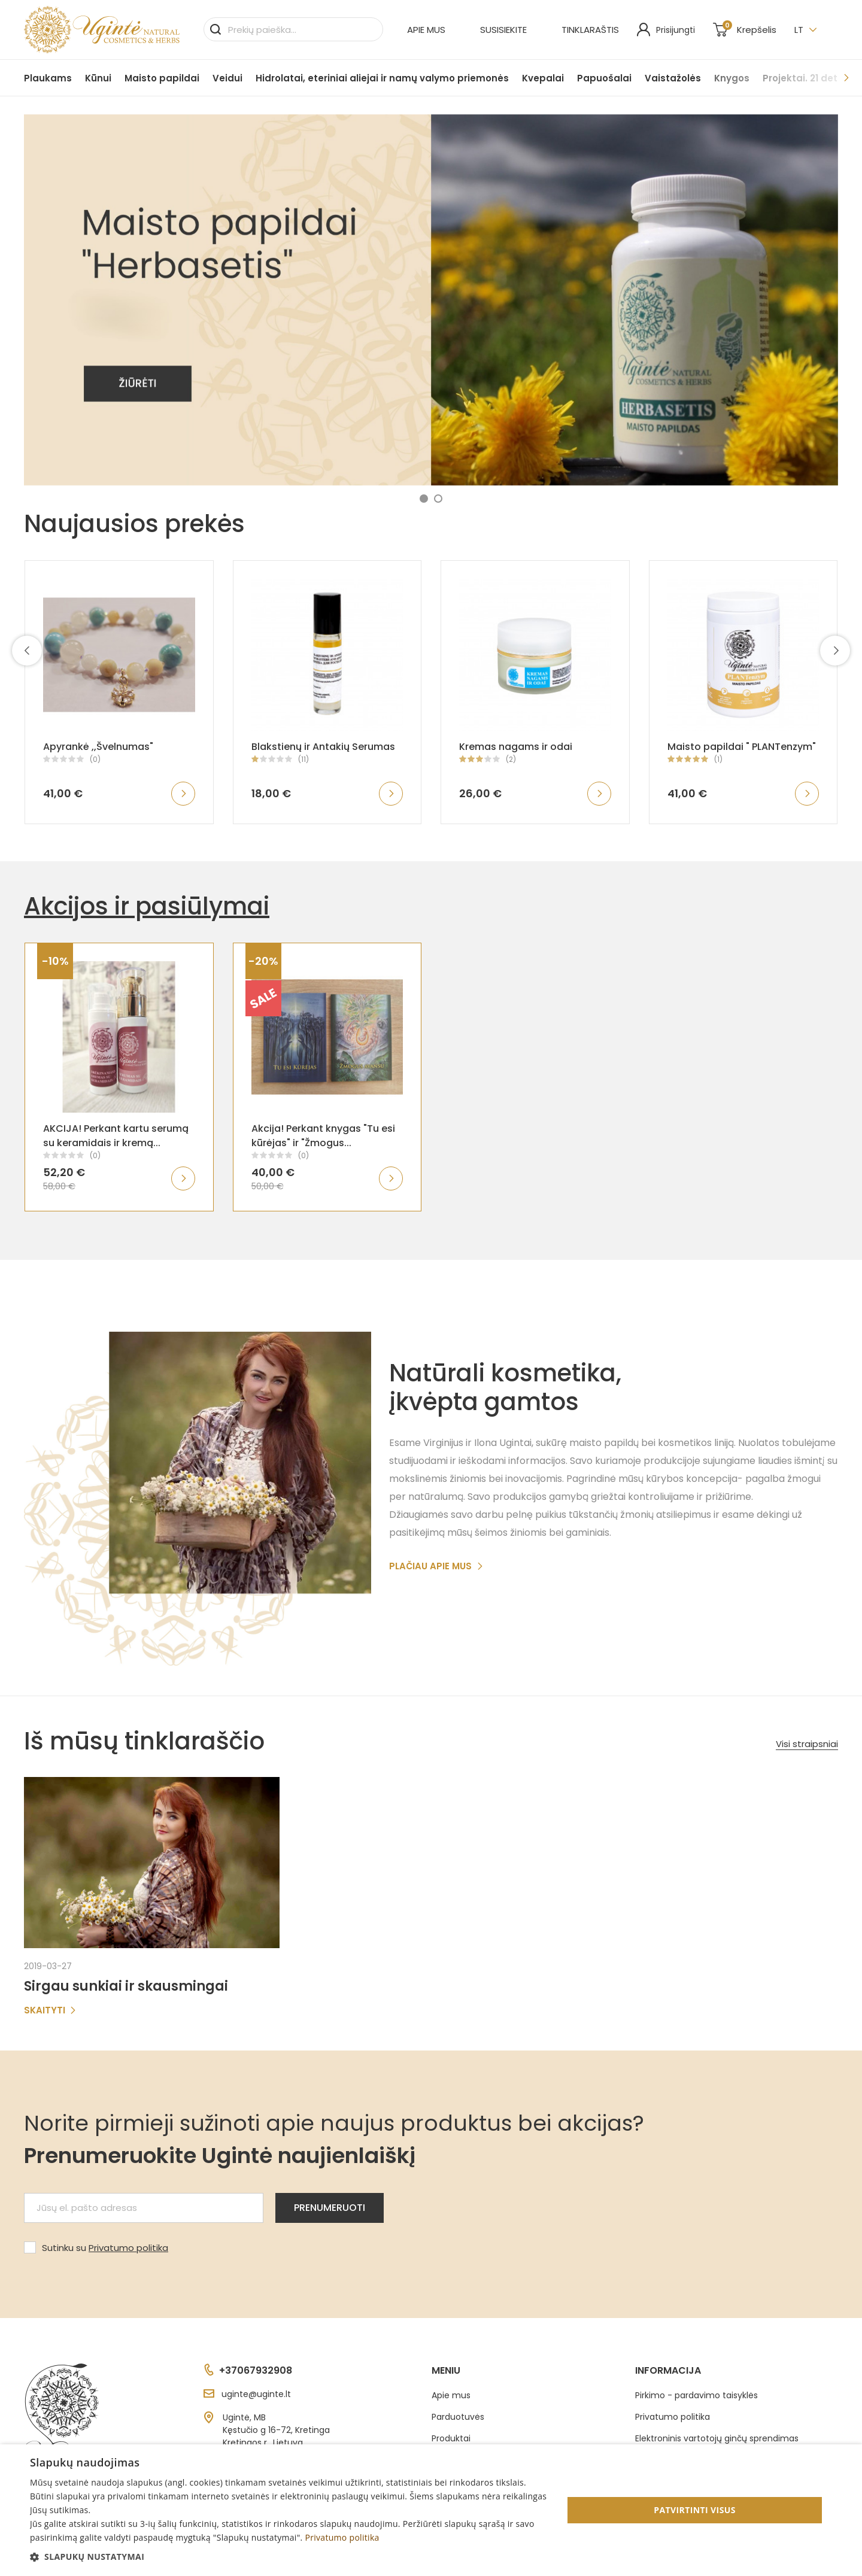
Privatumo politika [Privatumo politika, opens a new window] (342, 2537)
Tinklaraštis (590, 29)
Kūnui (98, 78)
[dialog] (431, 2510)
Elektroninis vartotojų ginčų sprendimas (717, 2438)
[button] (424, 498)
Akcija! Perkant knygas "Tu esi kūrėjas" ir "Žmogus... (323, 1136)
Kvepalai (543, 78)
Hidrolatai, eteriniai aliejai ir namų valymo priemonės (382, 78)
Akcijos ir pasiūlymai (146, 906)
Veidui (227, 78)
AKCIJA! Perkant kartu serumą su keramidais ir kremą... (116, 1136)
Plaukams (48, 78)
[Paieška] (293, 29)
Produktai (451, 2438)
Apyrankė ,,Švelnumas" (98, 747)
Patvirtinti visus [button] (695, 2510)
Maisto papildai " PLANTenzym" (741, 747)
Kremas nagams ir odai (515, 747)
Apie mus (426, 29)
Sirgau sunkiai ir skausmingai (126, 1986)
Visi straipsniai (807, 1744)
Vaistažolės (673, 78)
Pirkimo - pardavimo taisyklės (696, 2395)
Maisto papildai (162, 78)
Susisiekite (503, 29)
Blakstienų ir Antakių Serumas (323, 747)
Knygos (731, 78)
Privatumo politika (128, 2247)
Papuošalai (604, 78)
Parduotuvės (458, 2417)
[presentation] (27, 651)
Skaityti (50, 2010)
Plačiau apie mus (436, 1566)
